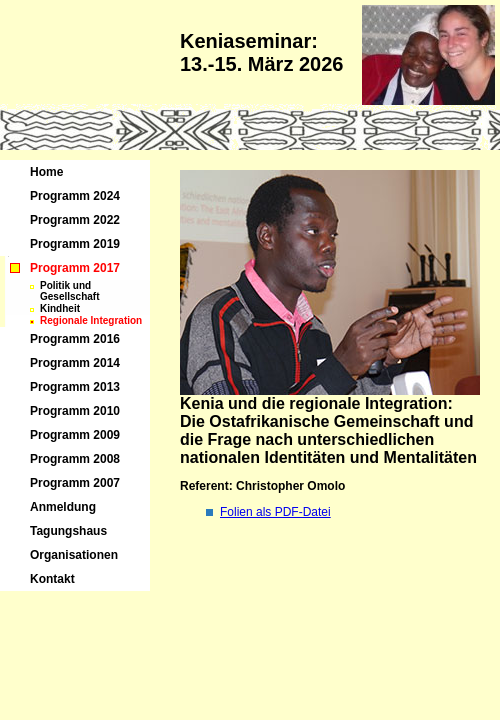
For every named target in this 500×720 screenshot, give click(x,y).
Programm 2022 (75, 220)
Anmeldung (63, 507)
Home (46, 172)
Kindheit (60, 308)
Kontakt (52, 579)
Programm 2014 (75, 363)
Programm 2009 (75, 435)
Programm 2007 (75, 483)
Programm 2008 (75, 459)
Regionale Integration (91, 320)
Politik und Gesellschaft (69, 291)
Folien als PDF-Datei (275, 512)
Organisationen (74, 555)
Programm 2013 (75, 387)
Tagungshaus (68, 531)
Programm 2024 (75, 196)
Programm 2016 (75, 339)
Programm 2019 (75, 244)
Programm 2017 (75, 268)
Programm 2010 (75, 411)
